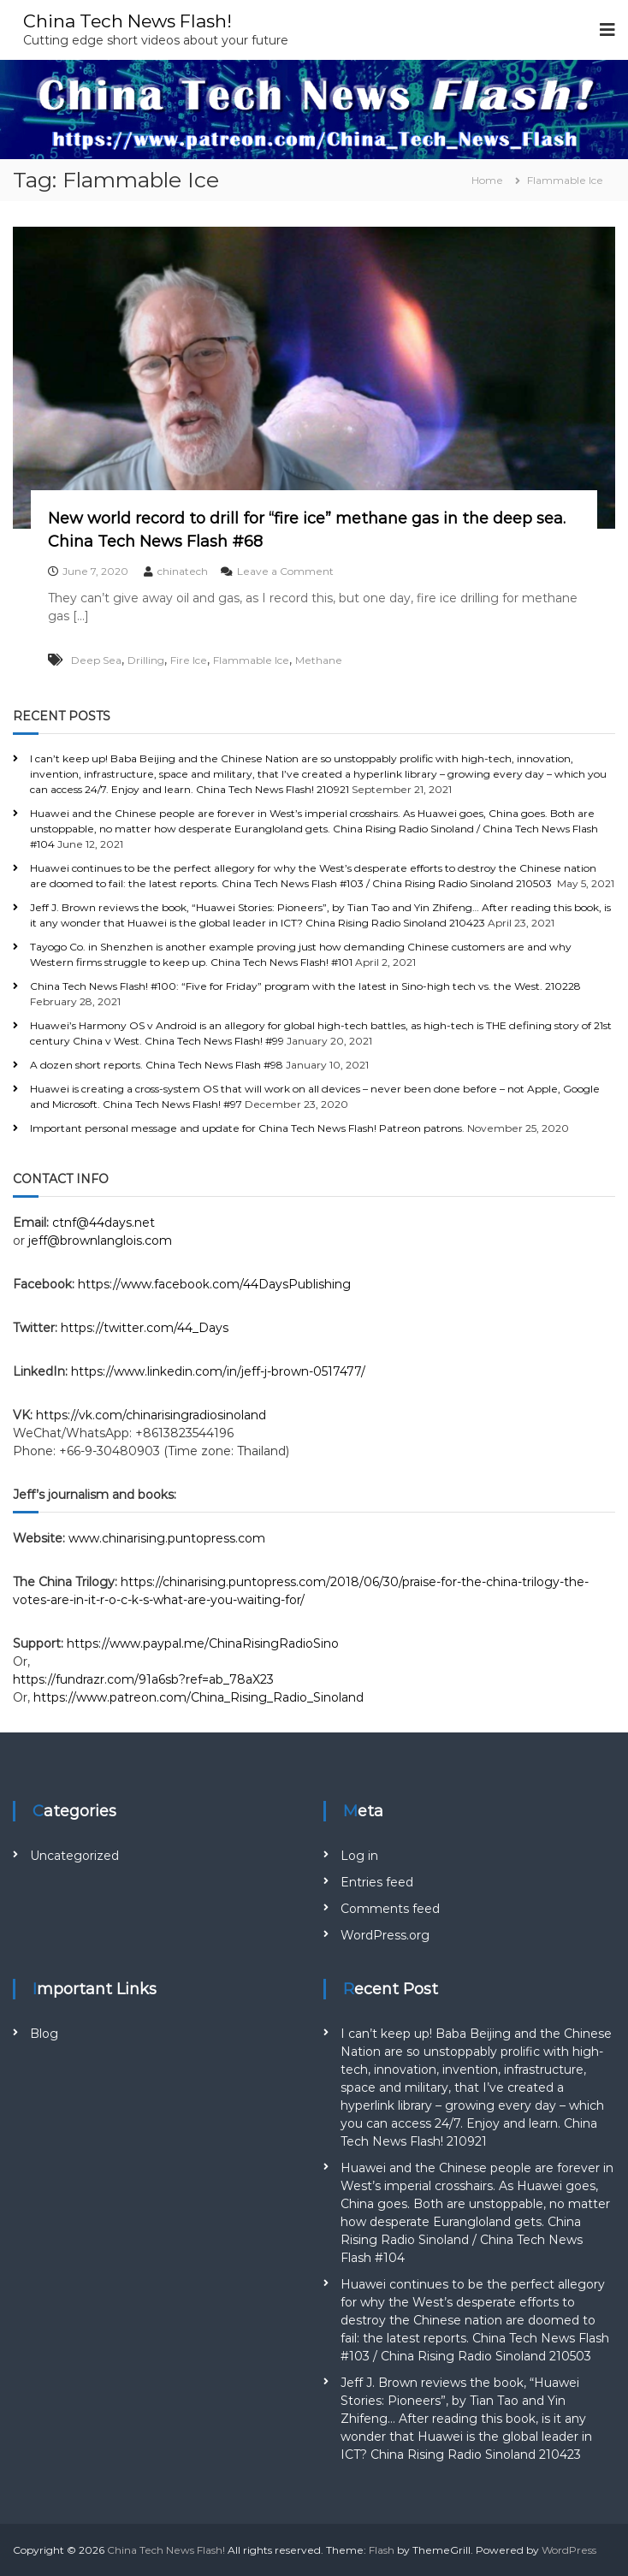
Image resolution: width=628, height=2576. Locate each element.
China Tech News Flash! (135, 21)
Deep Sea (96, 660)
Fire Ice (188, 660)
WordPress (569, 2549)
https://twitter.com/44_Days (144, 1327)
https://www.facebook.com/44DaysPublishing (214, 1284)
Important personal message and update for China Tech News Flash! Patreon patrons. (247, 1128)
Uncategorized (74, 1855)
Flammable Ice (251, 660)
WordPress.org (385, 1935)
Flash (381, 2549)
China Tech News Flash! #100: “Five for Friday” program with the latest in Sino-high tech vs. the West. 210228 (305, 986)
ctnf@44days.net (103, 1222)
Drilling (145, 660)
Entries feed (377, 1882)
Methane (318, 660)
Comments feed (390, 1908)
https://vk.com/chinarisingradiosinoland (151, 1415)
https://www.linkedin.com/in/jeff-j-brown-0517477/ (218, 1371)
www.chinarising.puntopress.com (166, 1538)
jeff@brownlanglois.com (100, 1240)
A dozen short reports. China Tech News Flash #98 (156, 1064)
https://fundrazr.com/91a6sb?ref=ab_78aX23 (143, 1679)
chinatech (182, 571)
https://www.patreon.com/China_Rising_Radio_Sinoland (198, 1697)
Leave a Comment (285, 571)
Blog (44, 2033)
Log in (359, 1855)
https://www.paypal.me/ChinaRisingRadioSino (204, 1643)
